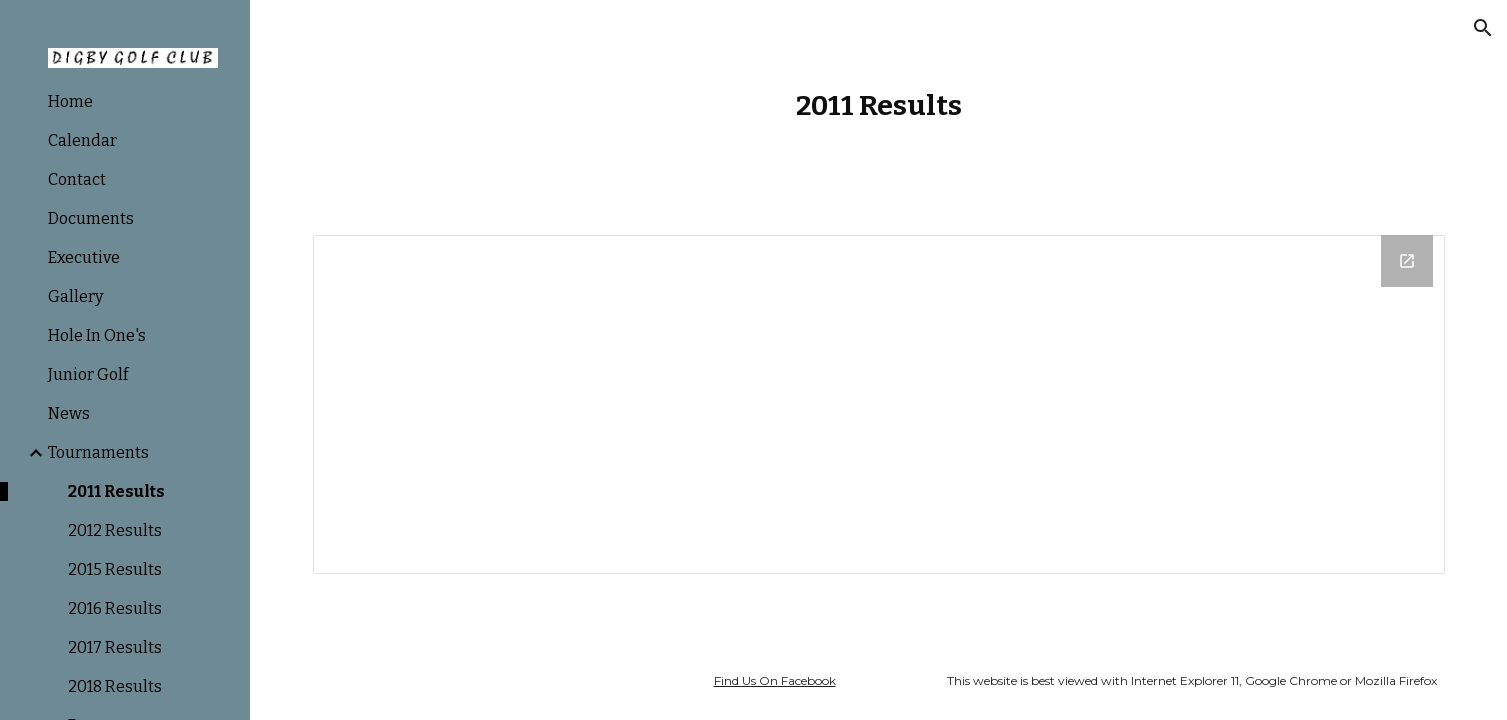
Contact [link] (77, 179)
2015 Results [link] (115, 569)
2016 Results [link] (115, 608)
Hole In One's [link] (97, 335)
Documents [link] (91, 218)
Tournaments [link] (98, 452)
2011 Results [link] (116, 491)
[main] (879, 105)
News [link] (69, 413)
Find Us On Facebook (775, 680)
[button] (1483, 28)
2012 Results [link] (115, 530)
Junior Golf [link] (88, 374)
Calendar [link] (82, 140)
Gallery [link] (75, 296)
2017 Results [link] (115, 647)
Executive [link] (84, 257)
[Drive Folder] (879, 404)
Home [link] (70, 101)
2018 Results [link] (115, 686)
